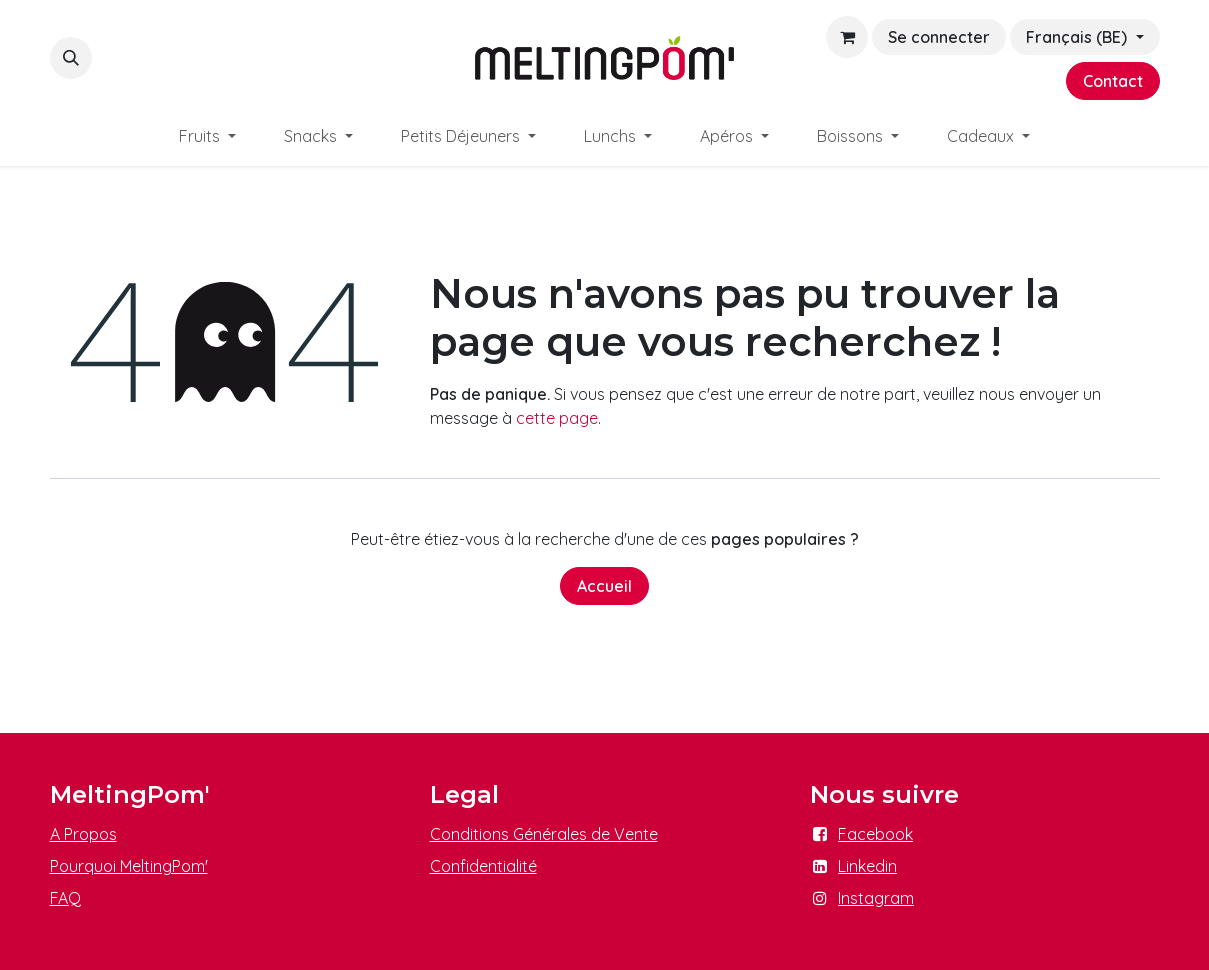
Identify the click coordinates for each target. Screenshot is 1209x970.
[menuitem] (207, 136)
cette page (557, 418)
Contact (1113, 81)
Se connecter (939, 37)
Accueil (604, 586)
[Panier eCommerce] (847, 37)
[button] (71, 58)
